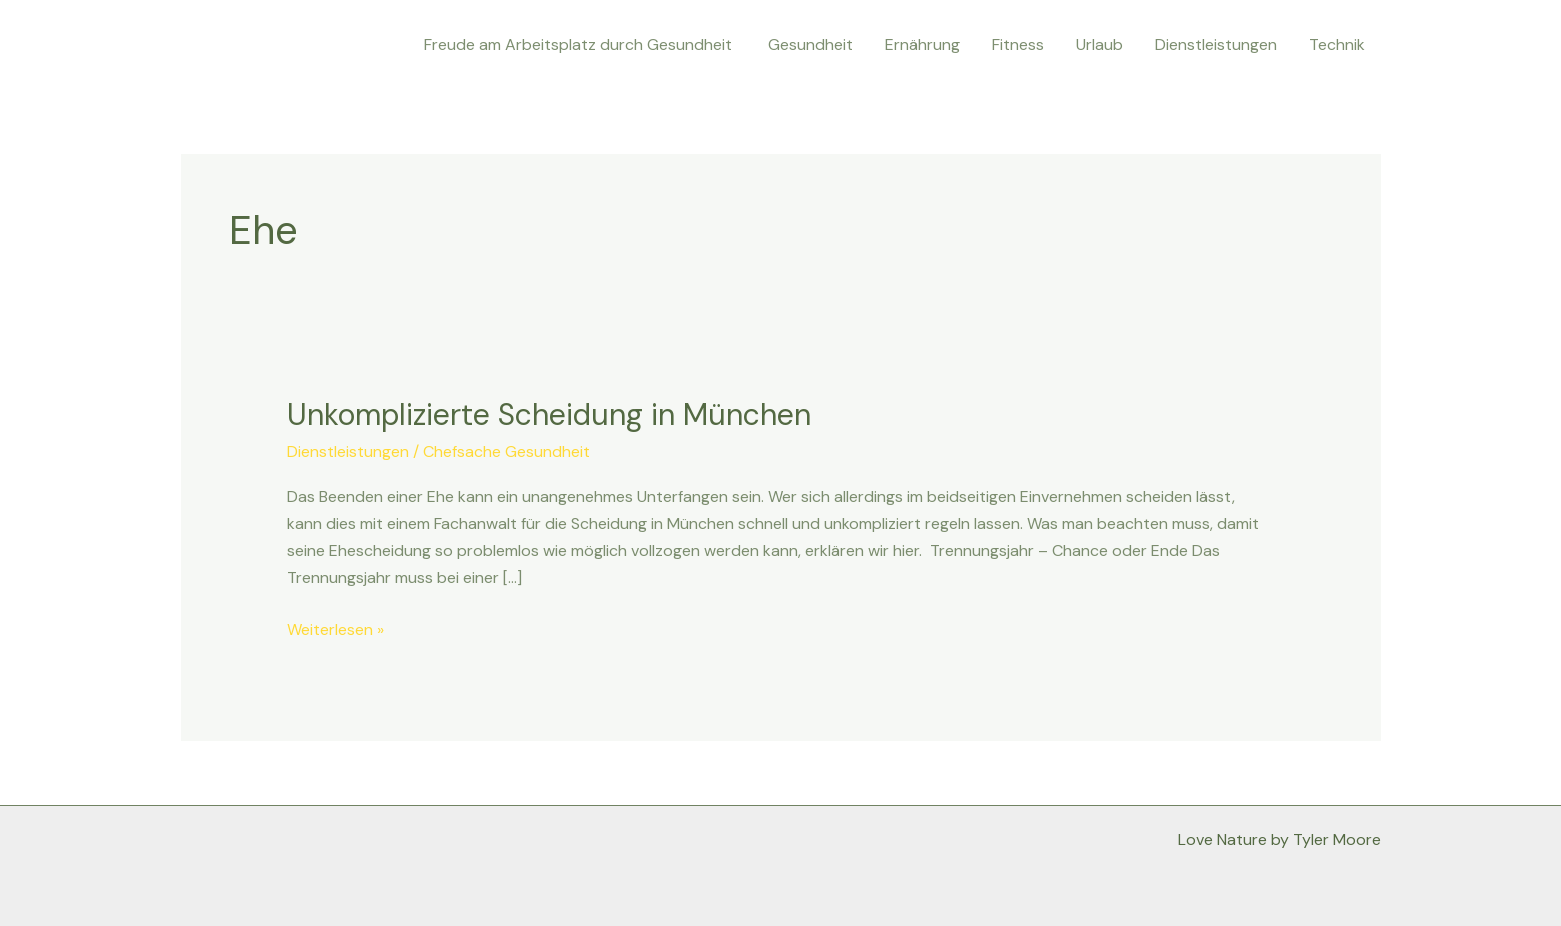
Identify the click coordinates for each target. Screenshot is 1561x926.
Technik (1337, 44)
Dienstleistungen (1216, 44)
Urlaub (1099, 44)
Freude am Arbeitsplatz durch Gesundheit (580, 44)
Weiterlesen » (335, 628)
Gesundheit (810, 44)
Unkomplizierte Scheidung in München (549, 414)
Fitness (1018, 44)
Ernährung (922, 44)
